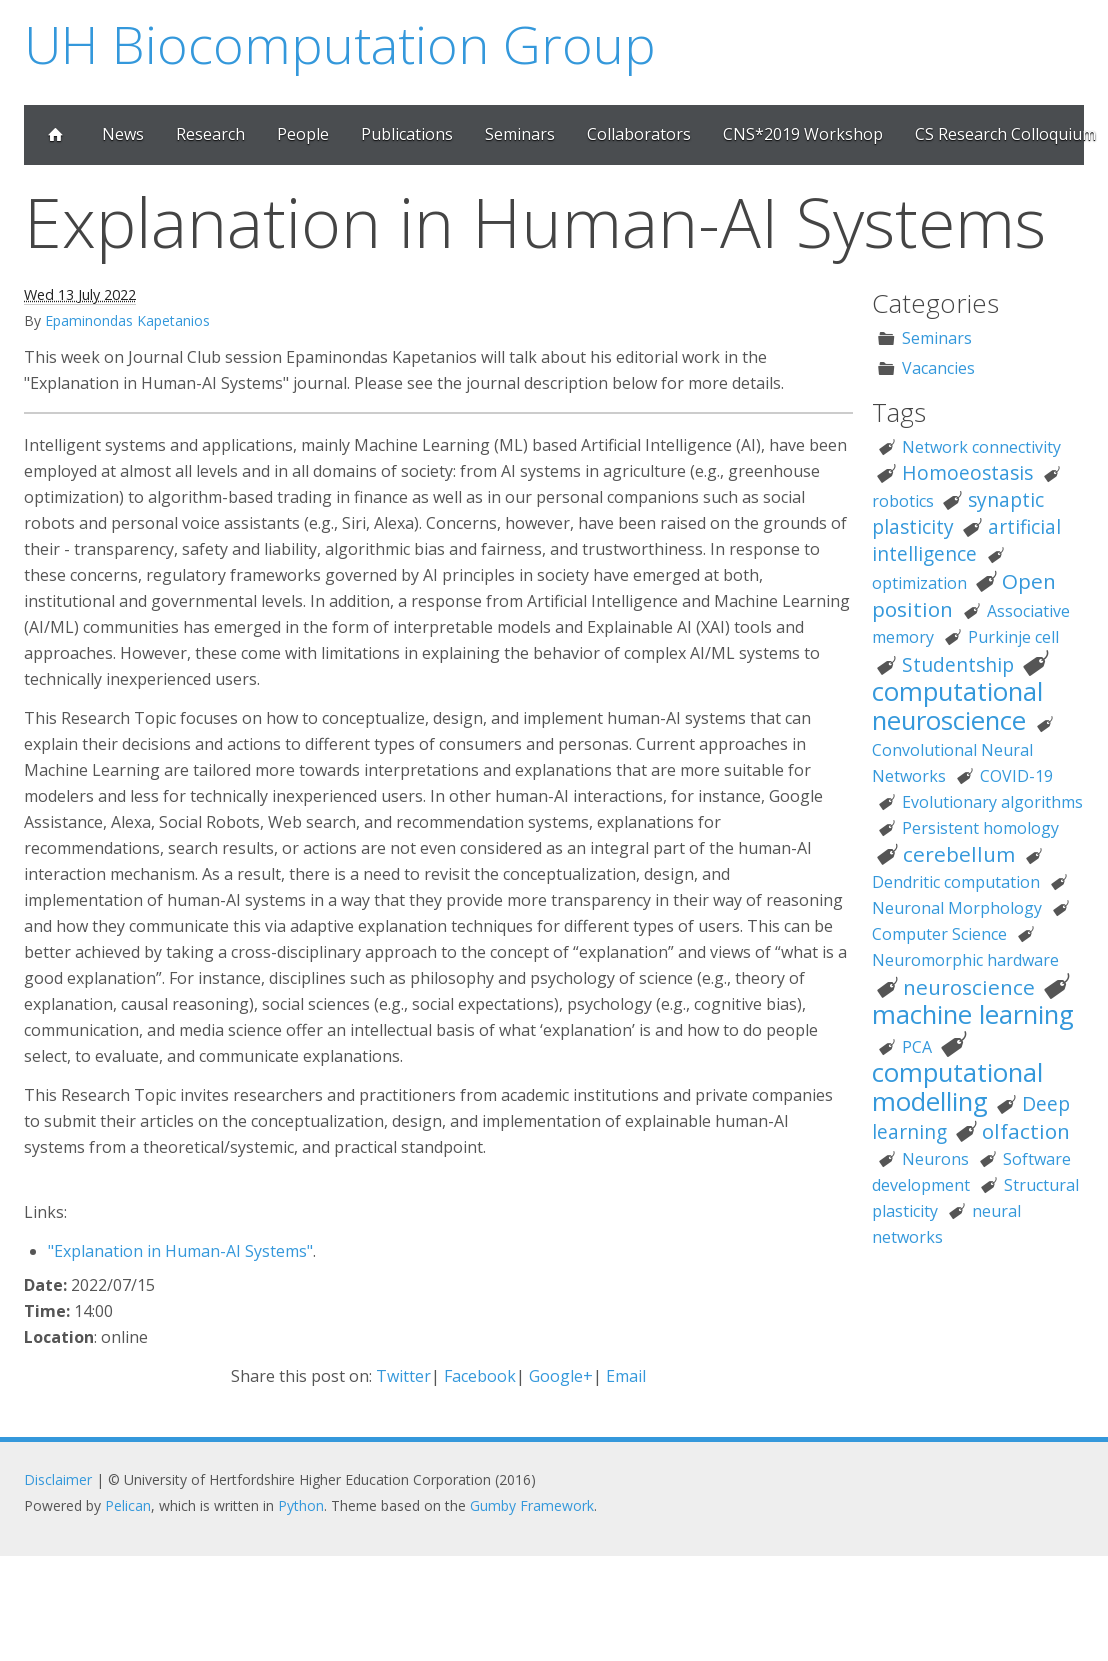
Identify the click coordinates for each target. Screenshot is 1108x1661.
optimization (919, 583)
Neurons (935, 1159)
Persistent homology (980, 828)
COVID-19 (1016, 776)
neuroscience (969, 987)
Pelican (128, 1505)
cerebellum (959, 854)
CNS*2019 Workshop (803, 134)
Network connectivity (981, 447)
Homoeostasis (967, 472)
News (123, 134)
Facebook (480, 1376)
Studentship (958, 664)
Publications (407, 134)
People (303, 134)
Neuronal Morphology (957, 908)
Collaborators (639, 134)
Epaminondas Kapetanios (127, 320)
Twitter (403, 1376)
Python (301, 1505)
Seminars (520, 134)
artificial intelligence (966, 540)
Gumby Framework (532, 1505)
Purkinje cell (1013, 637)
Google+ (561, 1376)
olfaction (1026, 1131)
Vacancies (938, 368)
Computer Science (939, 934)
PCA (917, 1047)
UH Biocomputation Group (340, 43)
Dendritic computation (956, 882)
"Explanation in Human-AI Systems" (180, 1251)
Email (626, 1376)
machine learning (973, 1014)
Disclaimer (58, 1479)
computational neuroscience (957, 706)
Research (210, 134)
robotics (903, 501)
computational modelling (957, 1087)
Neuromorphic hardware (965, 960)
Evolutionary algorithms (992, 802)
